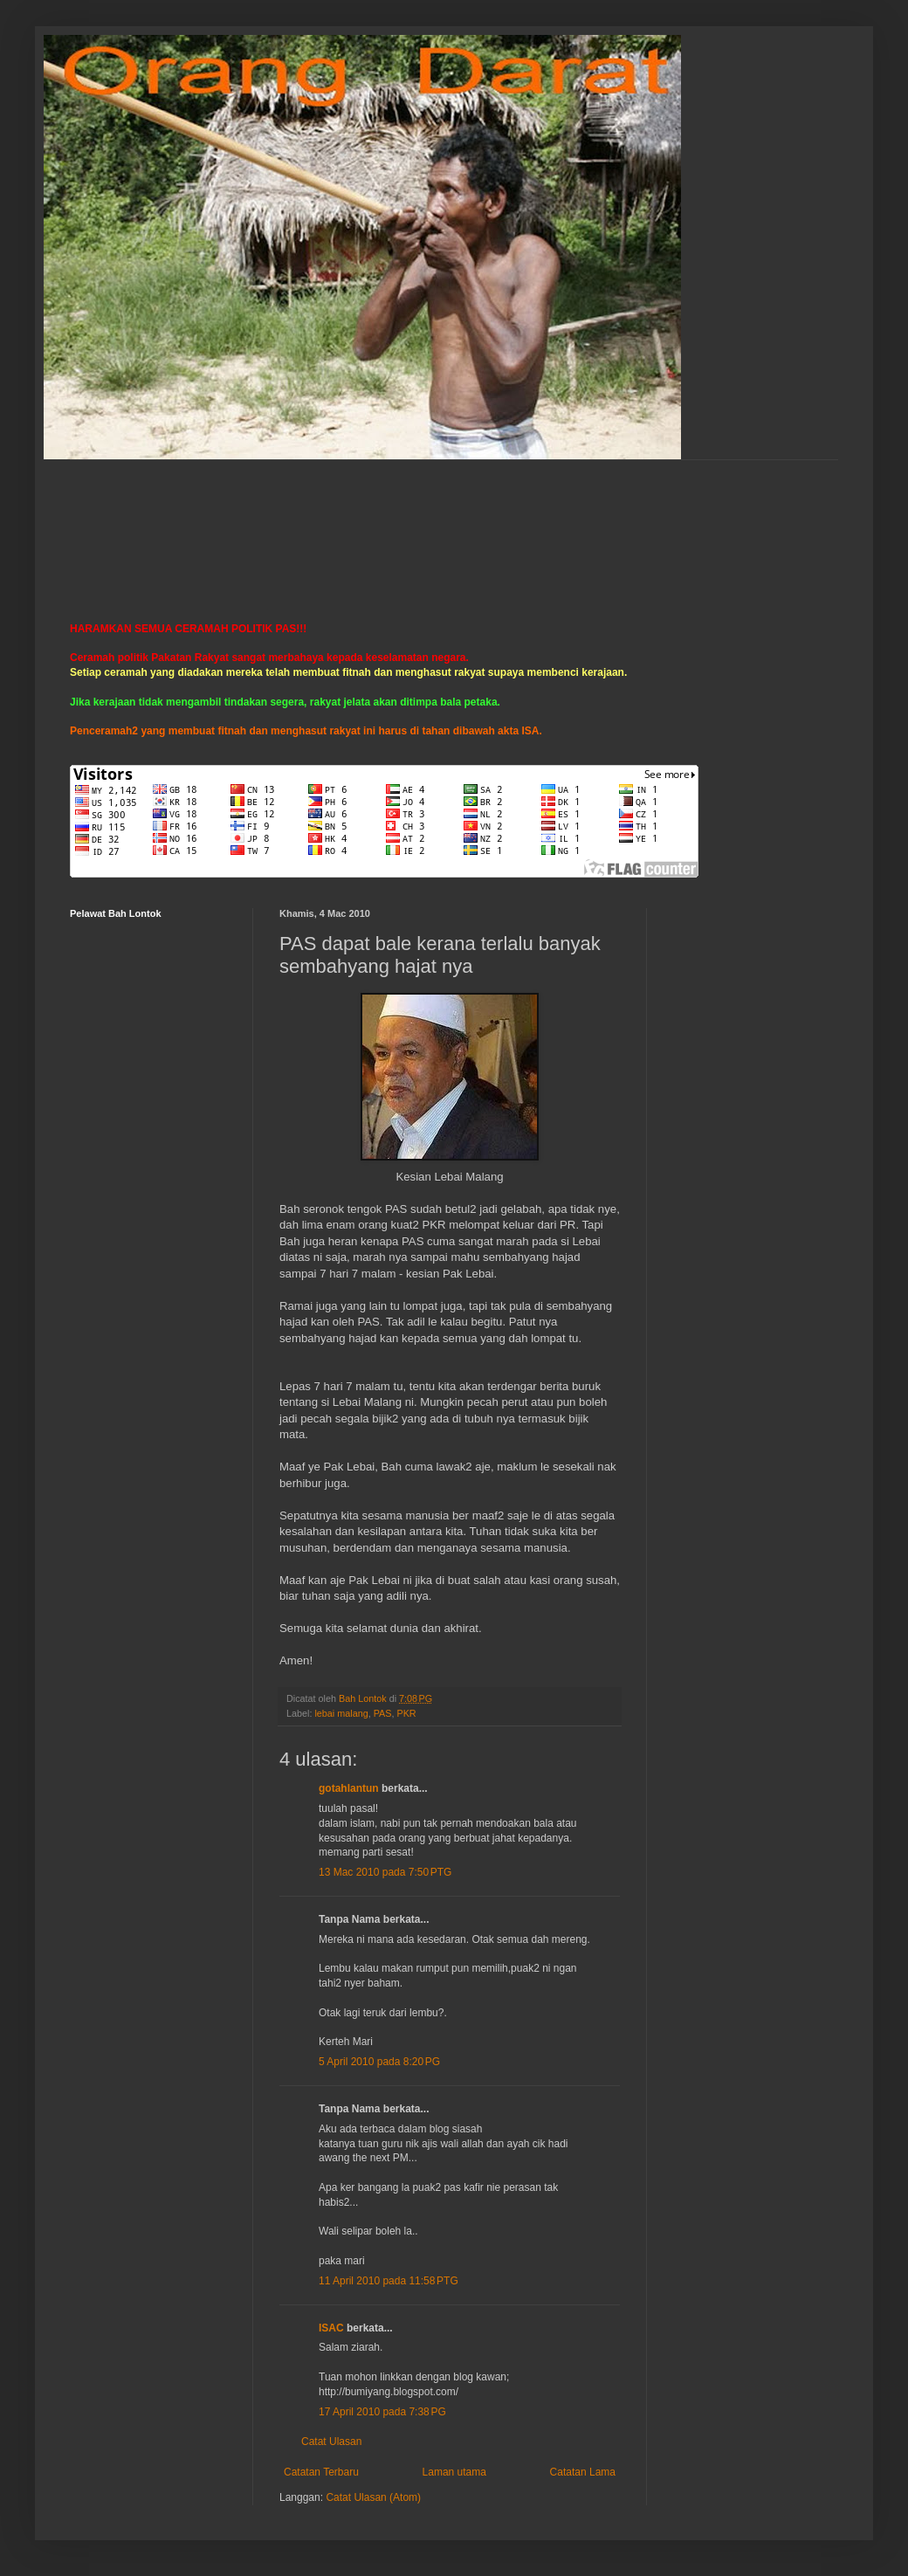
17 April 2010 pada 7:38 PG (382, 2412)
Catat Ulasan (331, 2441)
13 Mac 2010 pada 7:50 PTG (385, 1872)
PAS (383, 1713)
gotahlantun (349, 1788)
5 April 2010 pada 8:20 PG (379, 2062)
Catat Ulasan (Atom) (373, 2497)
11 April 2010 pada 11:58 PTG (388, 2281)
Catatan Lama (583, 2472)
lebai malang (341, 1713)
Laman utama (454, 2472)
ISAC (331, 2328)
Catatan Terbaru (321, 2472)
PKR (406, 1713)
